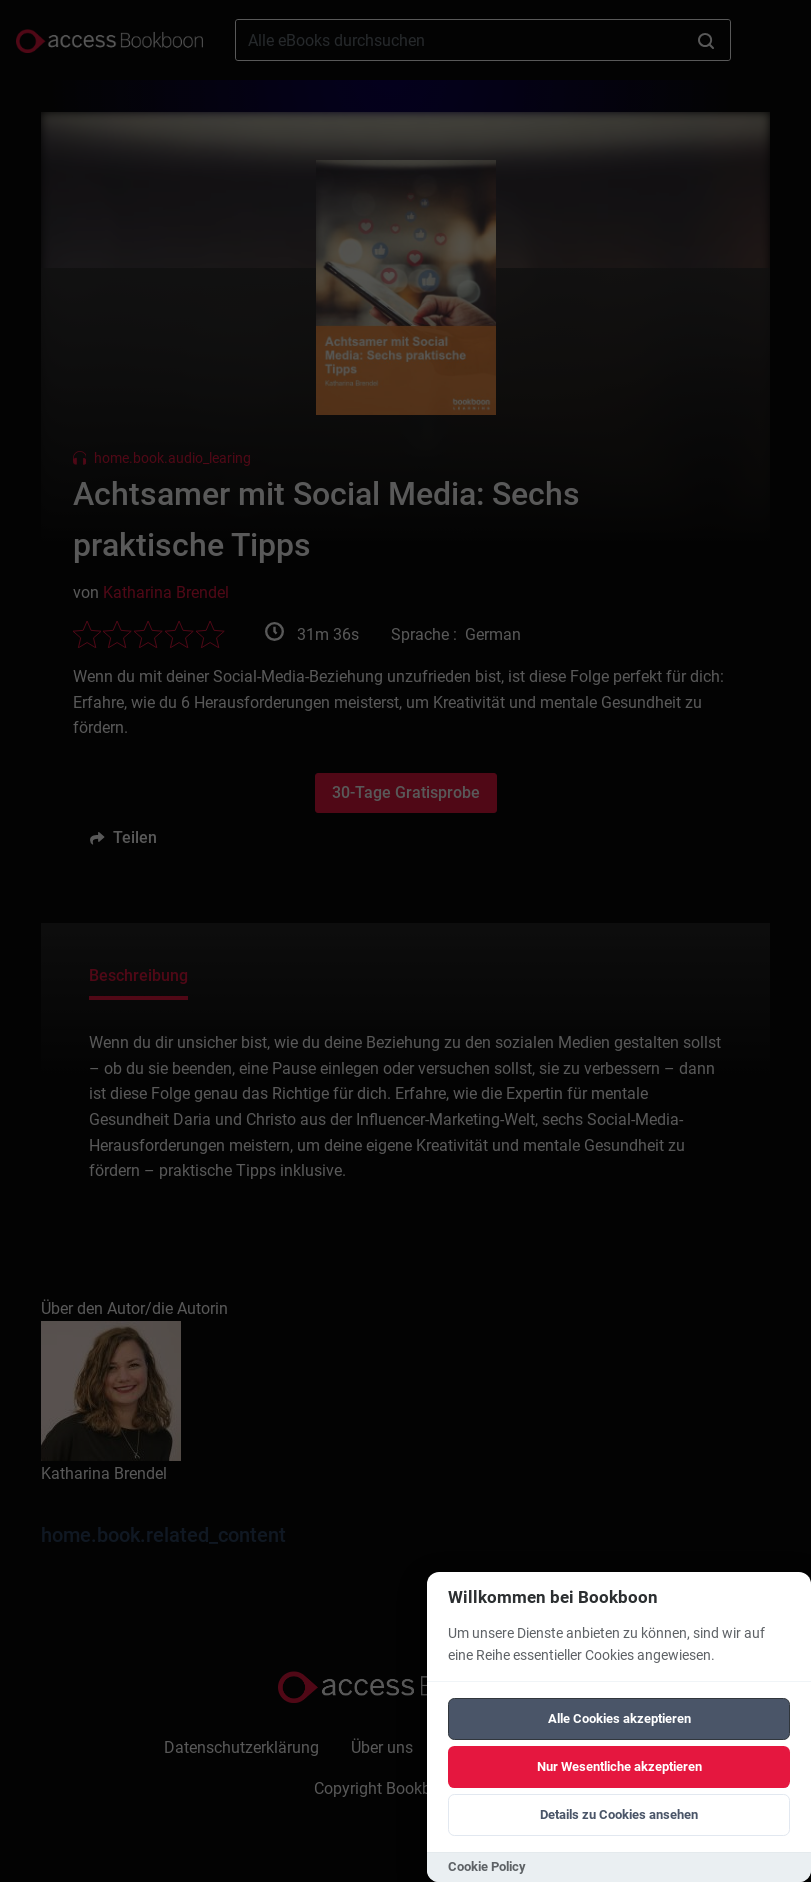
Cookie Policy (487, 1866)
